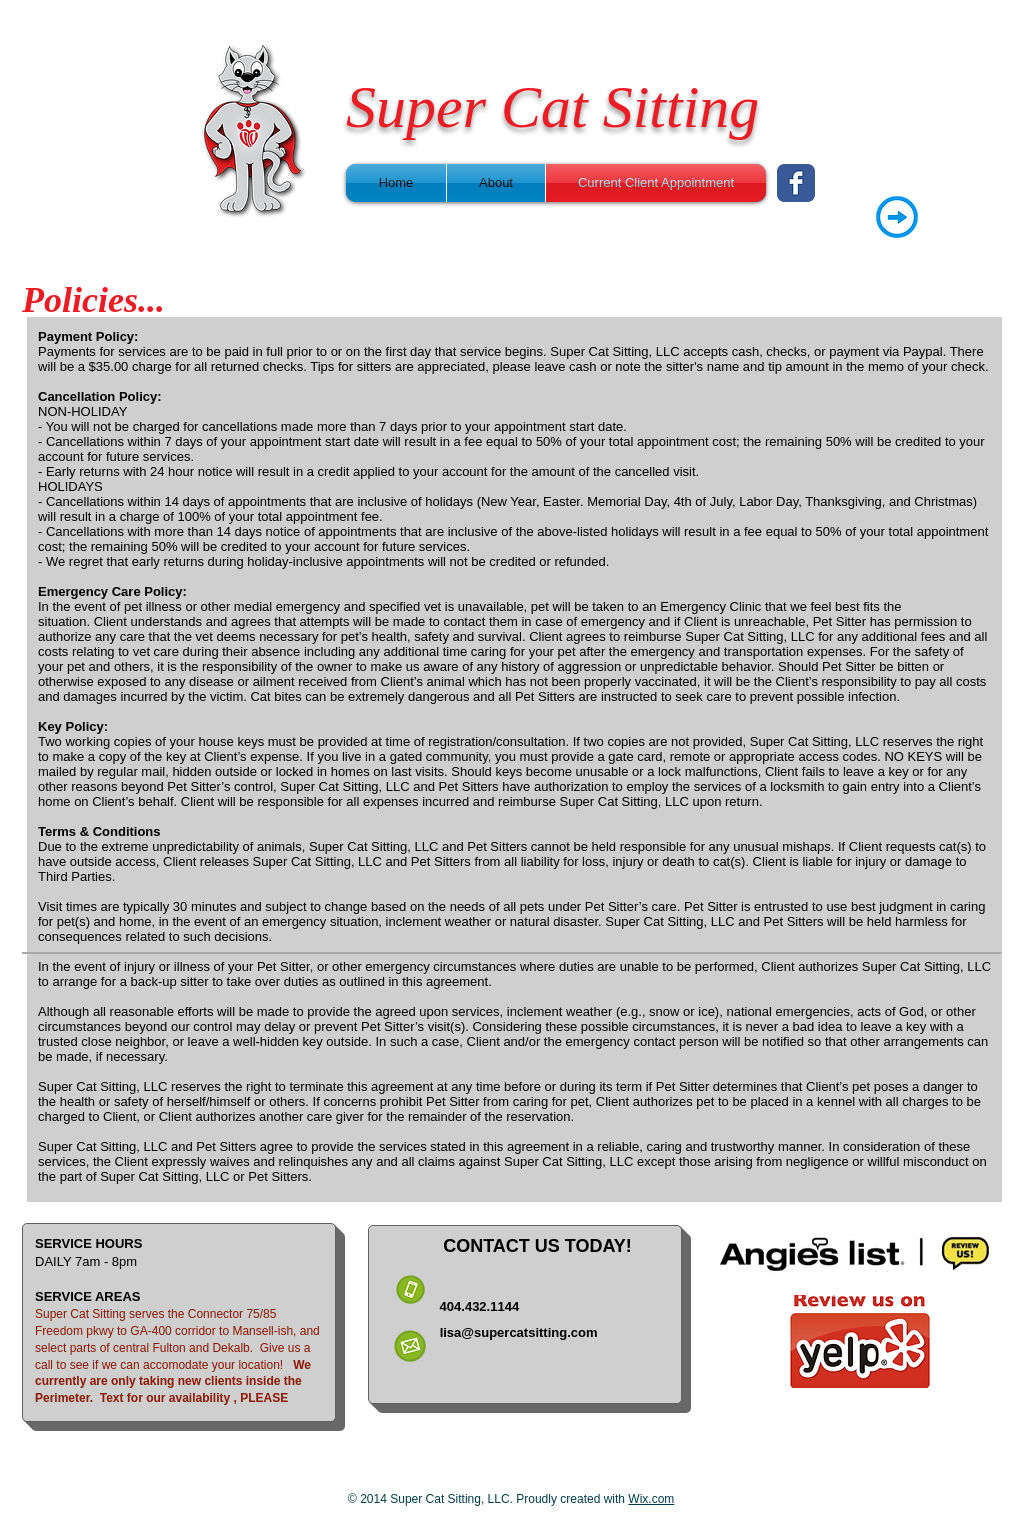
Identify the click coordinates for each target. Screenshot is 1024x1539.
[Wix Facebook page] (796, 183)
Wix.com (651, 1499)
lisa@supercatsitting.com (519, 1332)
